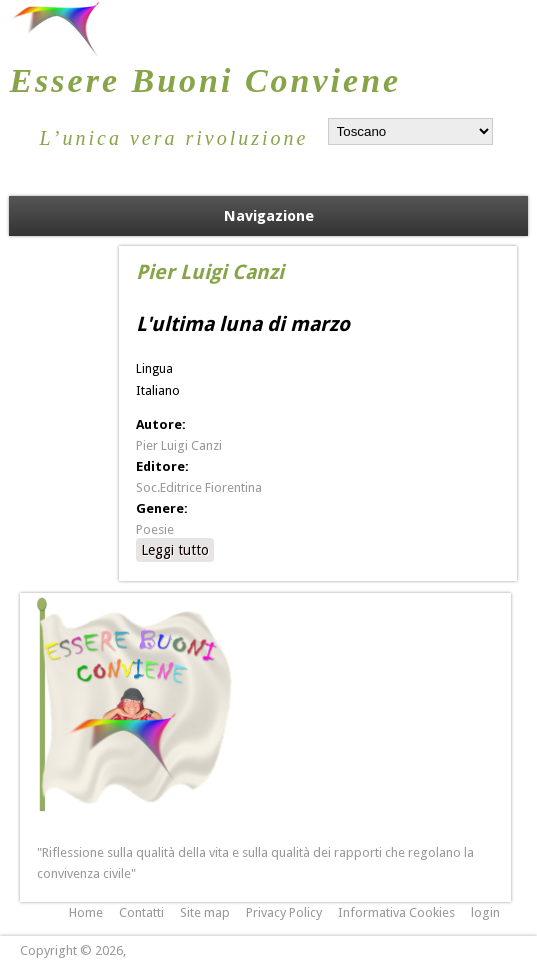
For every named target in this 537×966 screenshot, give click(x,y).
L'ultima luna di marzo (243, 324)
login (485, 912)
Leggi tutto (177, 549)
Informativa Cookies (396, 912)
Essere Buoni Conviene (205, 80)
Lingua (154, 369)
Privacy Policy (284, 912)
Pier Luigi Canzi (179, 445)
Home (86, 912)
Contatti (141, 912)
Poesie (155, 529)
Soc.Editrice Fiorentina (199, 487)
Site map (205, 912)
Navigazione (269, 216)
